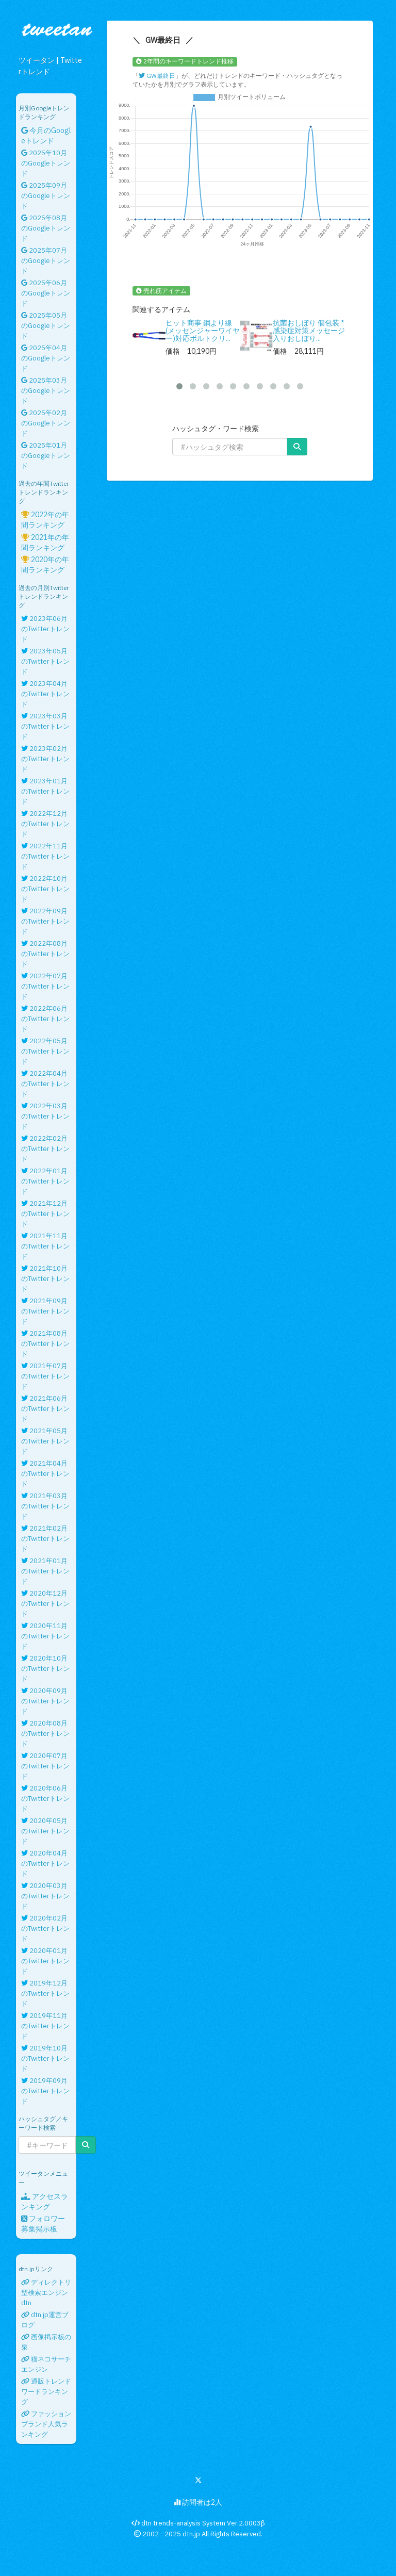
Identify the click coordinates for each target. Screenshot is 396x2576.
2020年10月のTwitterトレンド (45, 1668)
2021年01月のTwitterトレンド (45, 1571)
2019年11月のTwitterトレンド (45, 2026)
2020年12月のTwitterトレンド (45, 1603)
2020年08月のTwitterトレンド (45, 1733)
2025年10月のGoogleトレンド (45, 163)
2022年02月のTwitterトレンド (45, 1148)
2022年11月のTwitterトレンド (45, 856)
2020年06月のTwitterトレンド (45, 1798)
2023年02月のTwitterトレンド (45, 759)
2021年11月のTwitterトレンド (45, 1246)
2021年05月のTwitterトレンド (45, 1441)
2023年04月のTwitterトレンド (45, 694)
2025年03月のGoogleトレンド (45, 390)
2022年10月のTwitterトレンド (45, 889)
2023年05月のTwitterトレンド (45, 661)
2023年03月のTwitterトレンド (45, 726)
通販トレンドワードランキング (46, 2391)
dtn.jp (191, 2534)
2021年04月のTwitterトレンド (45, 1473)
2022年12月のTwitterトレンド (45, 824)
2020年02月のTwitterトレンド (45, 1928)
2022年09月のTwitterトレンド (45, 921)
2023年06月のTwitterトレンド (45, 629)
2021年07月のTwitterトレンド (45, 1376)
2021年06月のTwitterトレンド (45, 1408)
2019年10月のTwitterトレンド (45, 2058)
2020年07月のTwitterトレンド (45, 1766)
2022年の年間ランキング (45, 520)
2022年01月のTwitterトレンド (45, 1181)
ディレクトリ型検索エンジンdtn (46, 2292)
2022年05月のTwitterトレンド (45, 1051)
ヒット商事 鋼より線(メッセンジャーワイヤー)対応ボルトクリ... (203, 330)
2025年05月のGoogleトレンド (45, 325)
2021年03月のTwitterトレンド (45, 1506)
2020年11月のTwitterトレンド (45, 1636)
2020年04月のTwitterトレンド (45, 1863)
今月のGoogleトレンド (46, 135)
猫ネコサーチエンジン (46, 2364)
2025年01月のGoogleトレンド (45, 455)
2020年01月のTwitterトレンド (45, 1961)
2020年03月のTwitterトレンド (45, 1896)
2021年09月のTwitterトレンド (45, 1311)
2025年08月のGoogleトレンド (45, 228)
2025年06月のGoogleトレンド (45, 293)
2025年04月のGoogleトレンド (45, 358)
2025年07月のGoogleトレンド (45, 260)
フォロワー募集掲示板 (43, 2224)
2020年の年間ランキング (45, 565)
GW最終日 (157, 75)
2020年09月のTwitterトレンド (45, 1701)
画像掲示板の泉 (46, 2342)
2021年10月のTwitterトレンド (45, 1278)
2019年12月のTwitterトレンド (45, 1993)
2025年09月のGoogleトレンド (45, 195)
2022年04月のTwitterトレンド (45, 1083)
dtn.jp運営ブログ (45, 2319)
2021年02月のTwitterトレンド (45, 1538)
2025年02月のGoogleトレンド (45, 423)
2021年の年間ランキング (45, 542)
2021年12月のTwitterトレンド (45, 1213)
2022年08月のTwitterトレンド (45, 954)
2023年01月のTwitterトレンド (45, 791)
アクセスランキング (44, 2201)
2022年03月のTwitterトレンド (45, 1116)
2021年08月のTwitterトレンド (45, 1343)
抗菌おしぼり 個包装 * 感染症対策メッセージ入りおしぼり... (309, 330)
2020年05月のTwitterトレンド (45, 1831)
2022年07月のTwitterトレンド (45, 986)
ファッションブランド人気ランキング (46, 2424)
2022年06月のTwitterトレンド (45, 1018)
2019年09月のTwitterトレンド (45, 2091)
